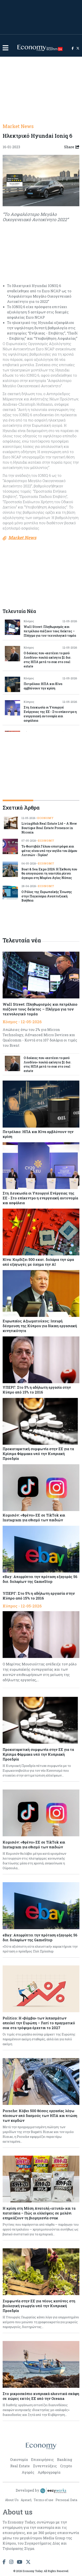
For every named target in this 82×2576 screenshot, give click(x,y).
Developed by (41, 2490)
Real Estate (20, 2466)
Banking (64, 2459)
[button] (5, 47)
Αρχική (26, 2500)
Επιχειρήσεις (42, 2459)
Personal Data (66, 2500)
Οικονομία (19, 2459)
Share (71, 147)
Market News (18, 126)
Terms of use (43, 2500)
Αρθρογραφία (49, 2472)
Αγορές (28, 2472)
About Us (12, 2500)
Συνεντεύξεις (45, 2466)
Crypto (66, 2466)
